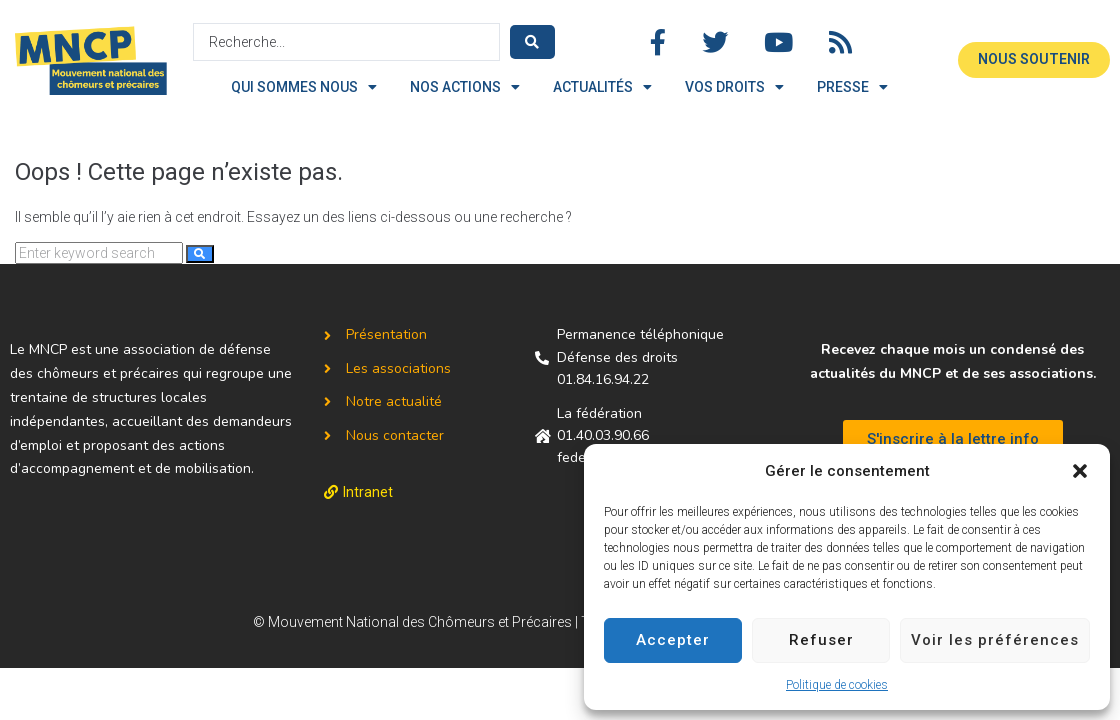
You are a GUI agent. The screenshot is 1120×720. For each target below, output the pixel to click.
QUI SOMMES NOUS (304, 87)
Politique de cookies (837, 685)
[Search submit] (532, 42)
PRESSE (852, 87)
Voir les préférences (995, 640)
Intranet (368, 492)
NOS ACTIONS (465, 87)
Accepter (673, 640)
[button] (1080, 471)
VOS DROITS (734, 87)
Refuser (821, 640)
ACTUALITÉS (602, 87)
